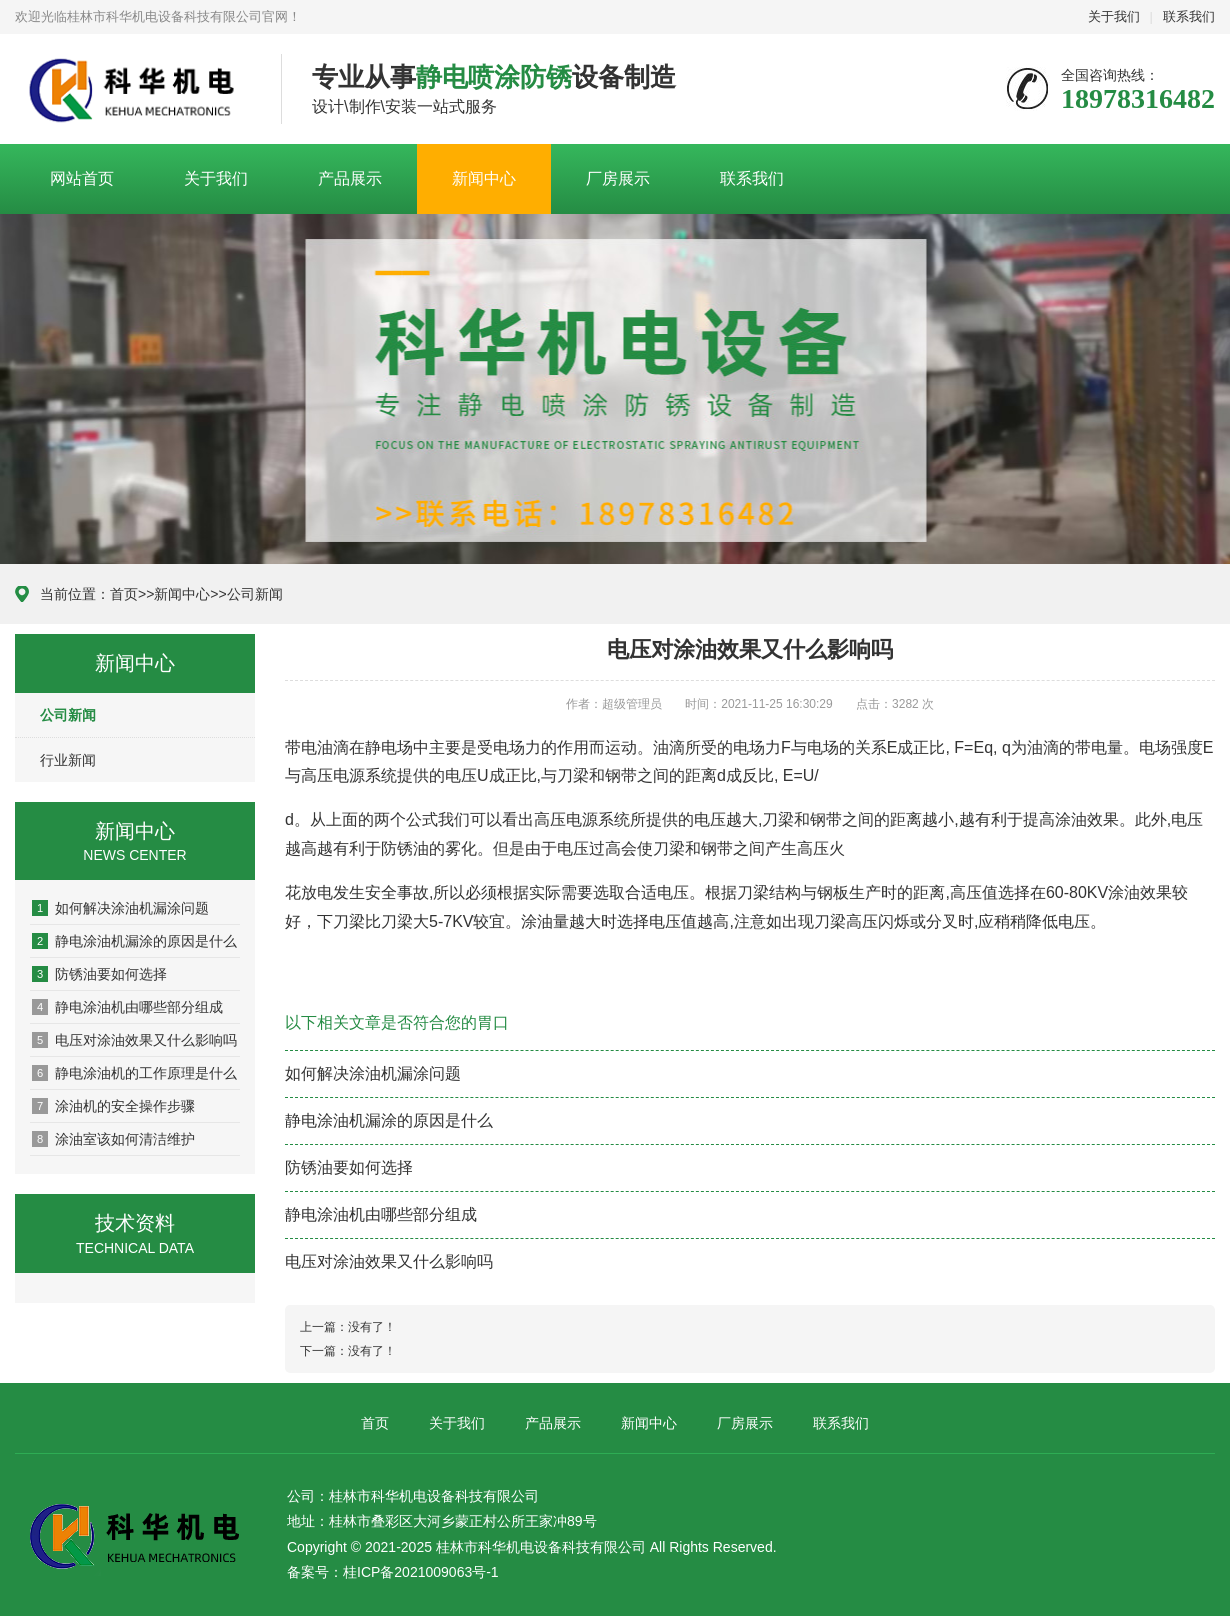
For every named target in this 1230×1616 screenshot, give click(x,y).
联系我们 (1189, 16)
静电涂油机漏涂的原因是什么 (134, 941)
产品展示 (350, 178)
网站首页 (82, 178)
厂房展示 (618, 178)
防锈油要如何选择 (99, 974)
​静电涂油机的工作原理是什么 (134, 1073)
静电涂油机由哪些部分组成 (127, 1007)
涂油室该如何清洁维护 (113, 1139)
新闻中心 (484, 178)
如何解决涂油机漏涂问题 (120, 908)
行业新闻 (68, 760)
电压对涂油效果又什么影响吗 (134, 1040)
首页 (124, 594)
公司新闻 (255, 594)
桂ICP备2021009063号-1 (421, 1572)
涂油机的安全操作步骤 (113, 1106)
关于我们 (1114, 16)
